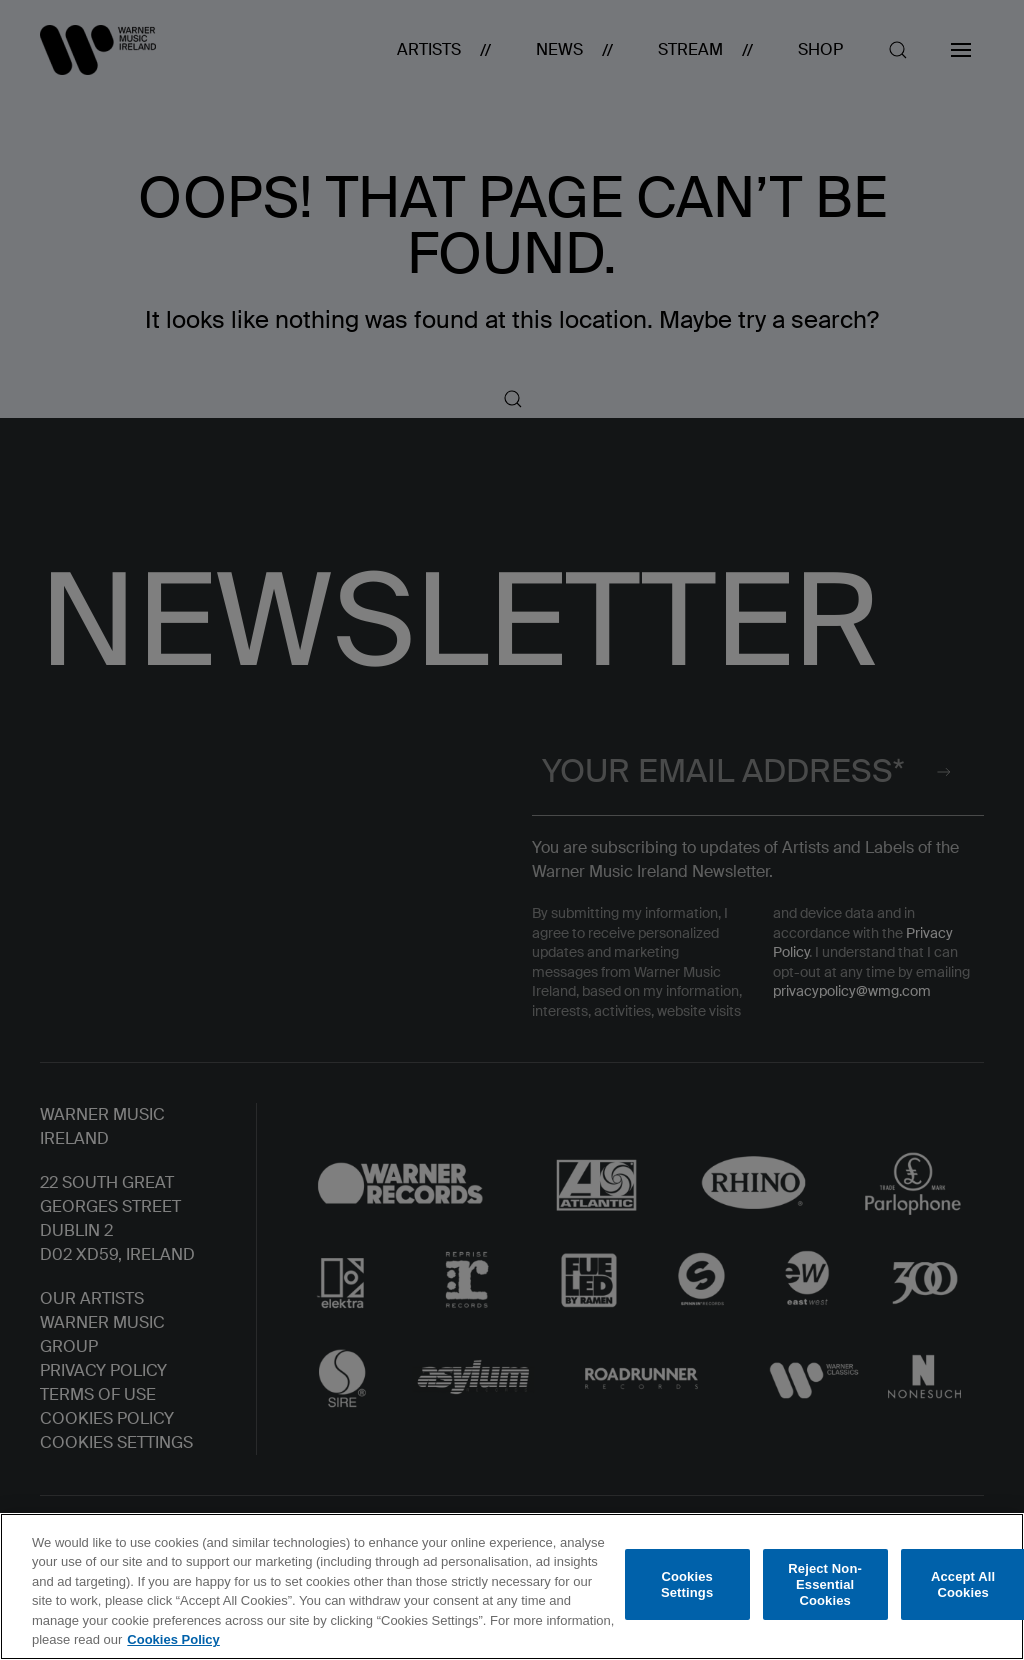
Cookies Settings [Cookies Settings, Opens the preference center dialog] (687, 1584)
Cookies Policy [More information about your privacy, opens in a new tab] (173, 1639)
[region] (512, 1586)
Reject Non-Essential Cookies (825, 1585)
